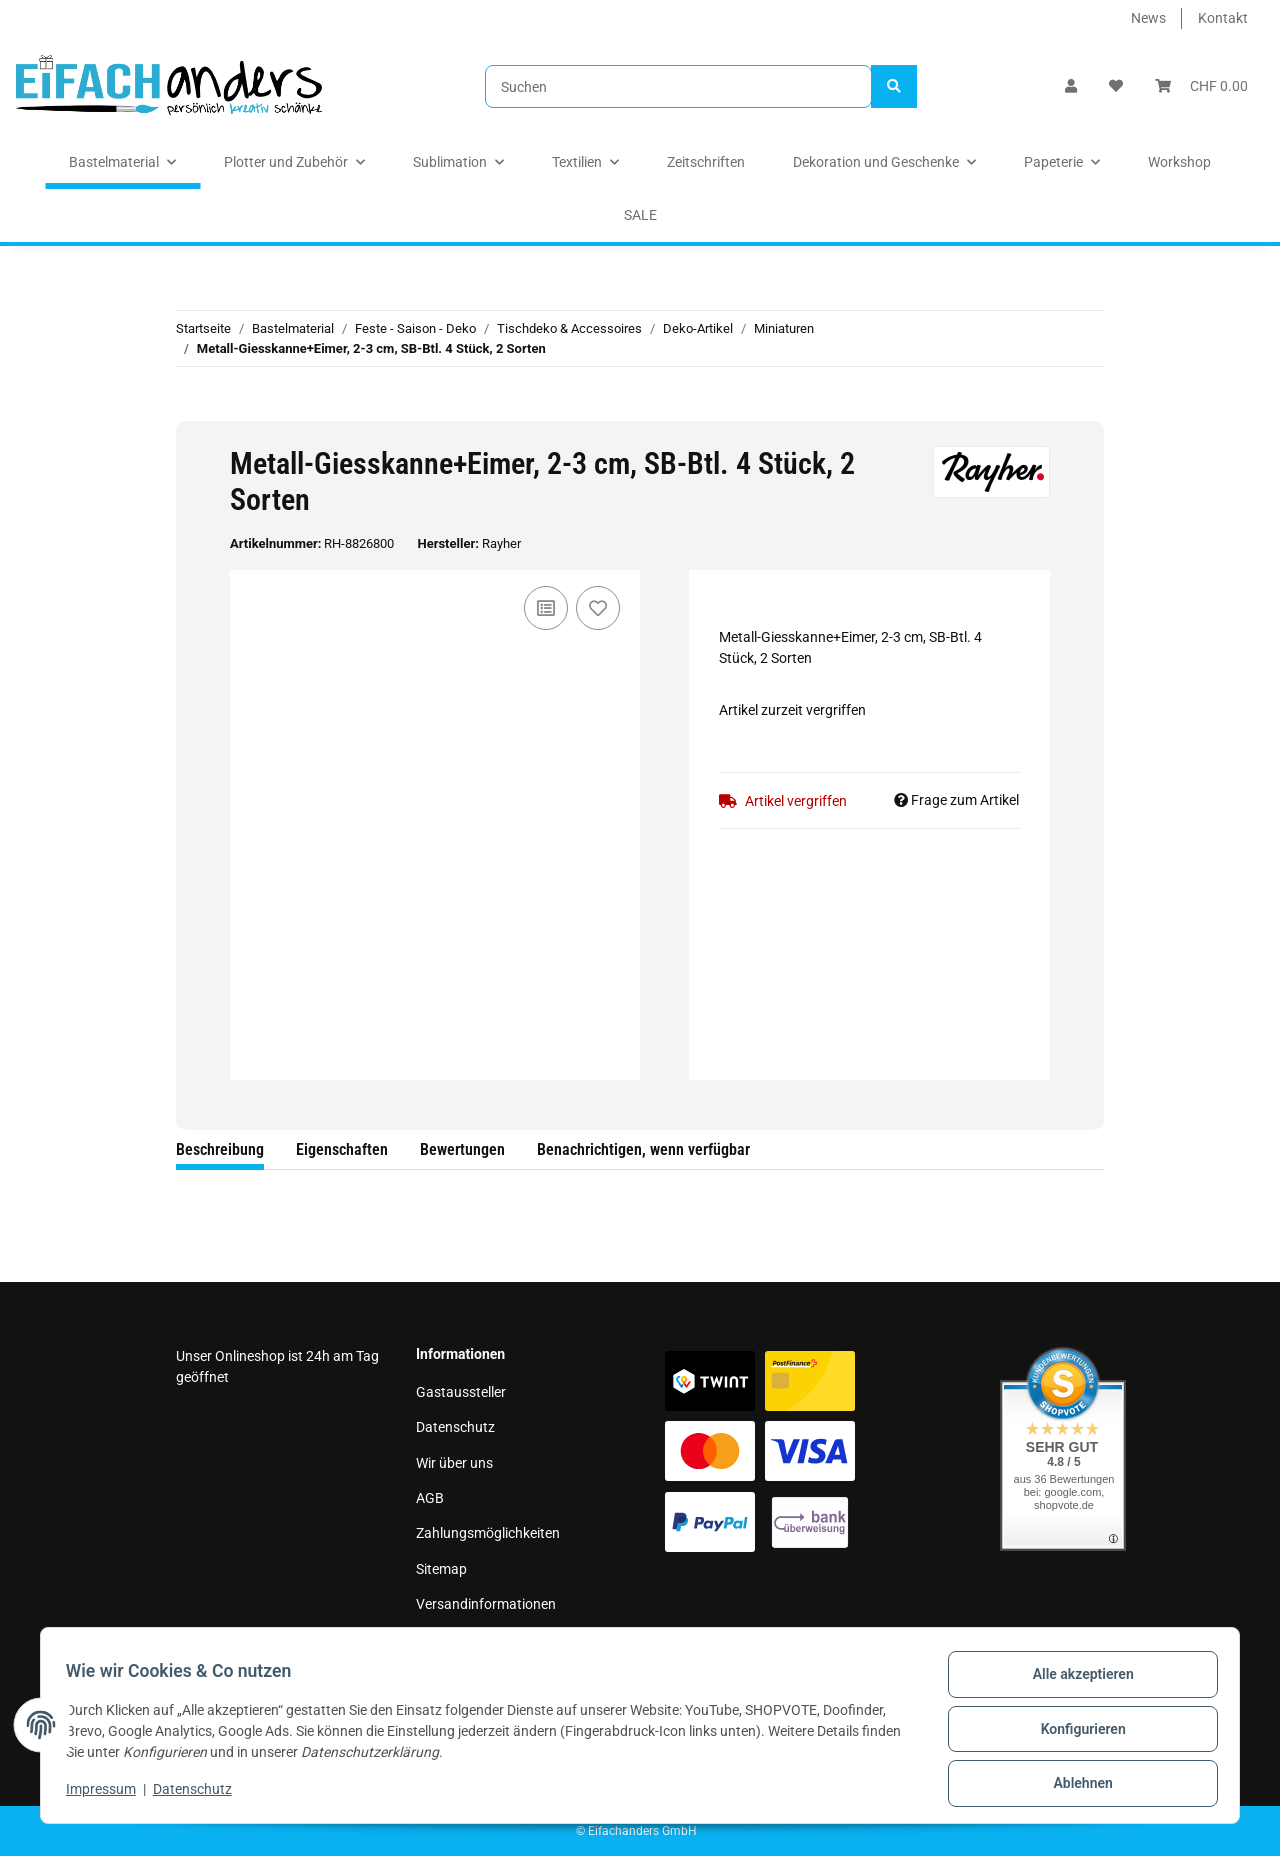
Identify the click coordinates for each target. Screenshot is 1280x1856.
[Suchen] (678, 86)
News (1148, 18)
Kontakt (1223, 18)
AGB (430, 1498)
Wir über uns (454, 1463)
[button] (1071, 86)
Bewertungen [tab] (462, 1149)
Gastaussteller (461, 1392)
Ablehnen (1075, 1785)
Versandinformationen (486, 1604)
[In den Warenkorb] (192, 410)
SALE (640, 215)
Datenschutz (455, 1427)
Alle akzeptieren (1075, 1681)
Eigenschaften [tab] (342, 1149)
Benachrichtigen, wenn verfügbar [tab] (643, 1149)
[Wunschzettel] (1116, 86)
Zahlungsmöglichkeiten (488, 1533)
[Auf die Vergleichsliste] (546, 608)
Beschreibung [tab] (220, 1149)
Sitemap (441, 1569)
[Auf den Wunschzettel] (598, 608)
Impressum (451, 1640)
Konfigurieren (1075, 1733)
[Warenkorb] (1201, 86)
